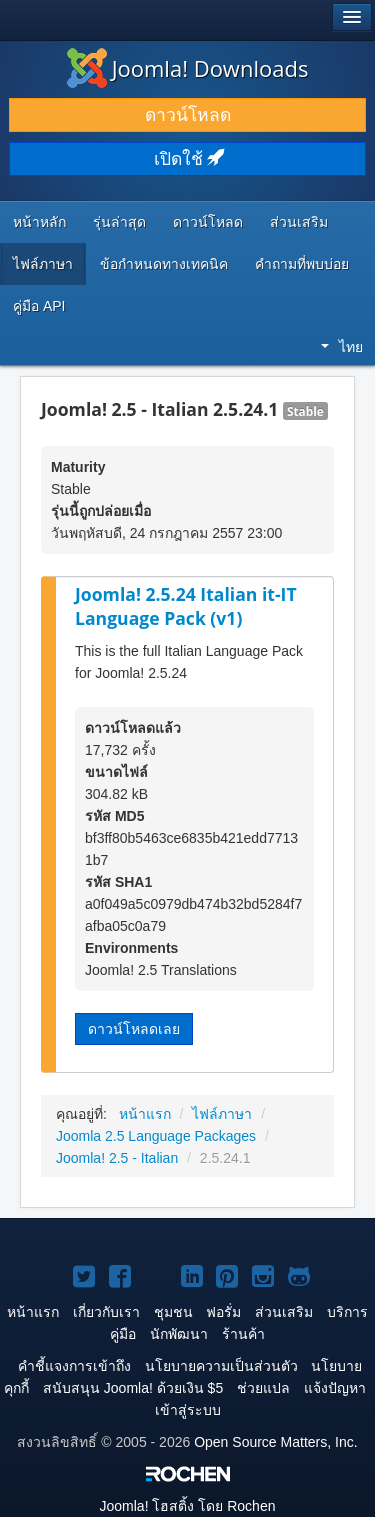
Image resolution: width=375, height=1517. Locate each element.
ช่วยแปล (263, 1388)
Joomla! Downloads (188, 68)
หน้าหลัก (39, 222)
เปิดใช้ (188, 159)
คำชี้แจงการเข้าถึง (74, 1366)
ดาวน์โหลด (188, 115)
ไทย (342, 347)
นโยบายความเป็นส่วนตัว (221, 1366)
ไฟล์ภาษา (43, 264)
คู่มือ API (39, 306)
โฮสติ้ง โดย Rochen (188, 1506)
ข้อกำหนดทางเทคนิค (164, 264)
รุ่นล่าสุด (119, 222)
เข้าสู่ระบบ (188, 1410)
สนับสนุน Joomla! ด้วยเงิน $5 (133, 1388)
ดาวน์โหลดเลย (134, 1029)
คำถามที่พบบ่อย (302, 264)
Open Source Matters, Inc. (275, 1442)
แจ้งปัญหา (335, 1388)
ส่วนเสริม (299, 222)
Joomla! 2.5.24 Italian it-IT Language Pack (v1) (186, 606)
